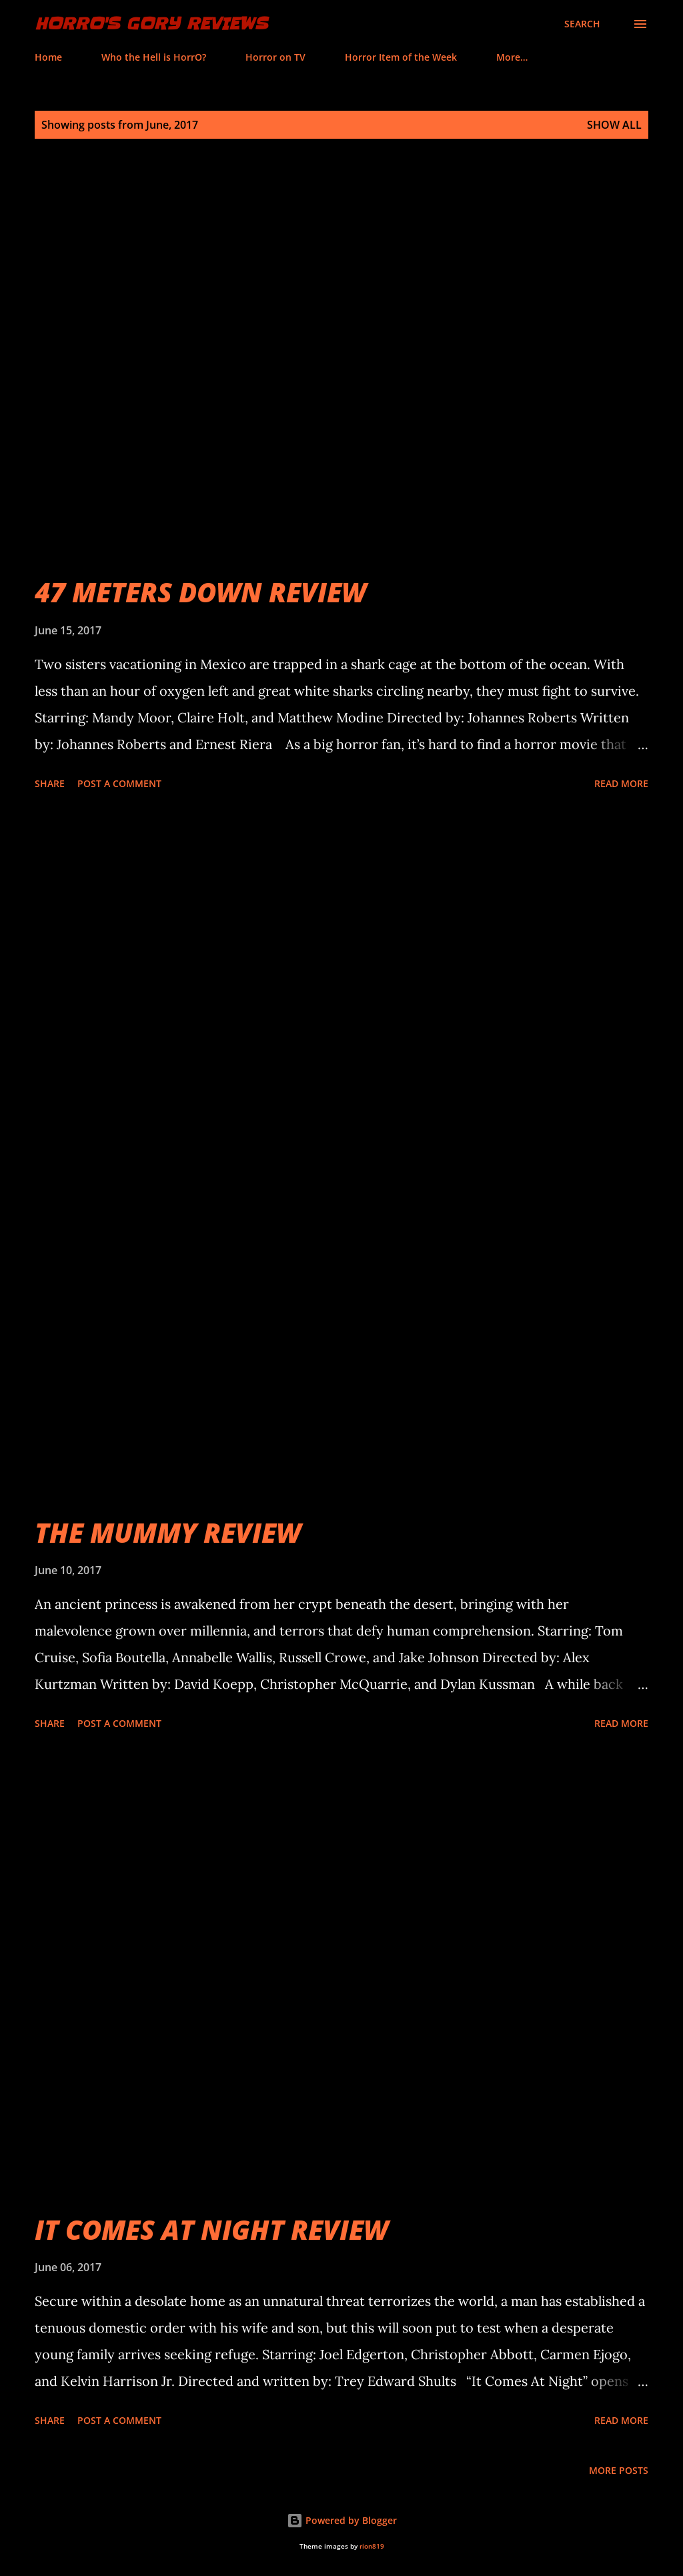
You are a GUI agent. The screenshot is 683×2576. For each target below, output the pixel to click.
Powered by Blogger (342, 2520)
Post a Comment (119, 783)
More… (512, 57)
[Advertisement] (341, 945)
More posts (618, 2470)
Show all (614, 124)
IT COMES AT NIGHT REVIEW (211, 2229)
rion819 (372, 2546)
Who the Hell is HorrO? (153, 57)
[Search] (582, 24)
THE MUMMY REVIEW (168, 1532)
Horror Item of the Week (401, 57)
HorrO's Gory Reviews (151, 24)
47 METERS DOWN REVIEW (200, 592)
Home (48, 57)
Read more (621, 783)
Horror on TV (275, 57)
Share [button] (50, 783)
